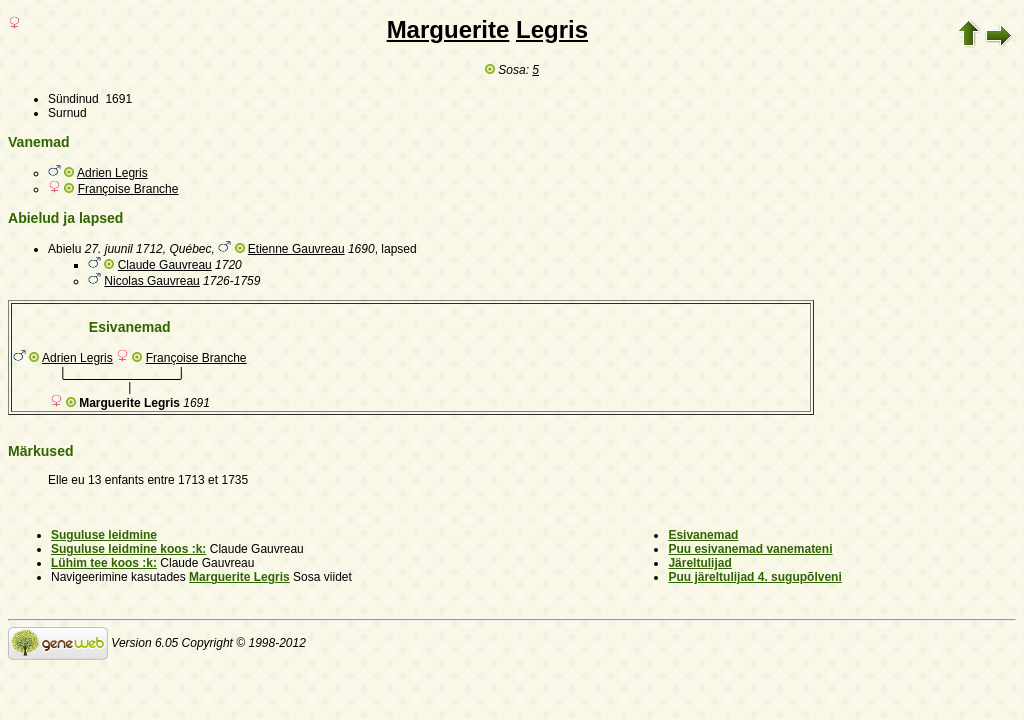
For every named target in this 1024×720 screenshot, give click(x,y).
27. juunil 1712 (124, 249)
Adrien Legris (112, 173)
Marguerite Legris (239, 577)
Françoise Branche (128, 189)
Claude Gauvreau (165, 265)
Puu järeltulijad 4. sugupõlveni (754, 577)
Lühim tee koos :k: (104, 563)
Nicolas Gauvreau (151, 281)
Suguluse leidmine (104, 535)
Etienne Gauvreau (296, 249)
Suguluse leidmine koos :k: (128, 549)
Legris (552, 29)
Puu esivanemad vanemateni (750, 549)
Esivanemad (703, 535)
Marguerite (448, 29)
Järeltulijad (699, 563)
